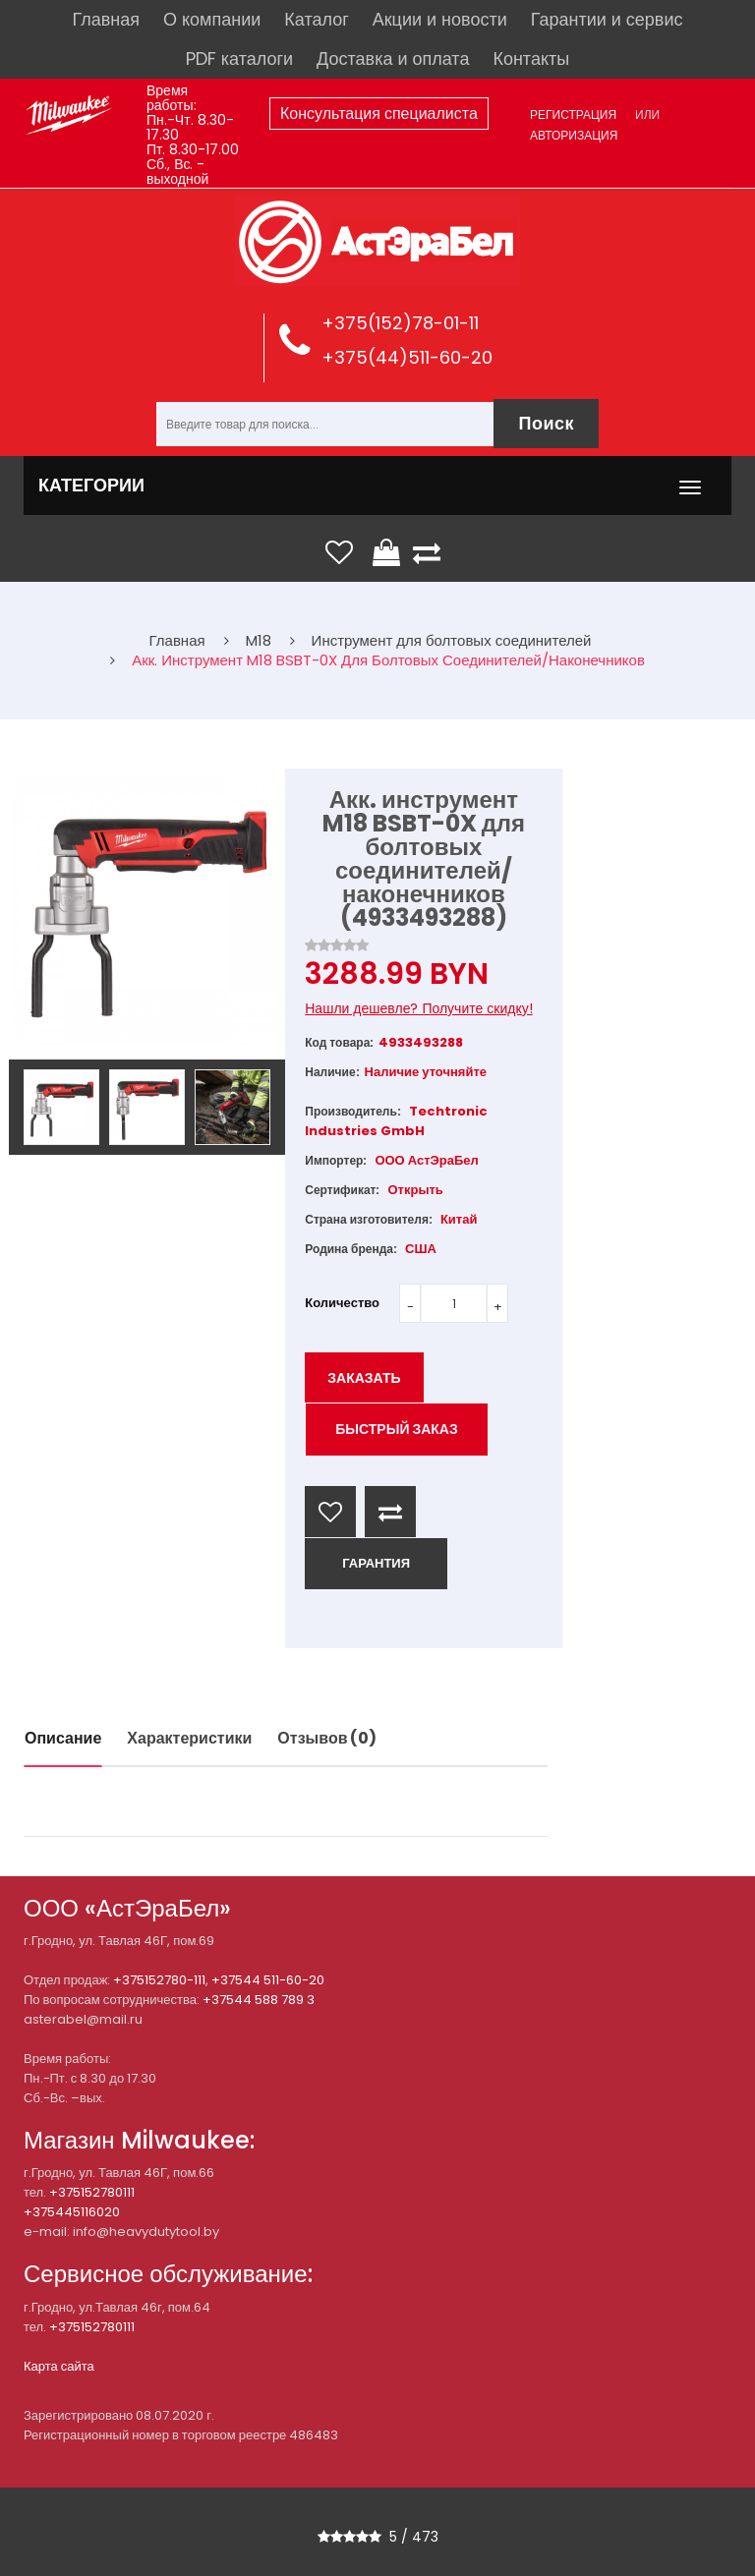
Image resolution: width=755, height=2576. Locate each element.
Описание (63, 1738)
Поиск (546, 423)
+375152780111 (92, 2192)
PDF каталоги (239, 58)
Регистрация (573, 114)
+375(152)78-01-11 (400, 323)
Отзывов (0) (327, 1738)
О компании (212, 19)
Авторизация (573, 135)
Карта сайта (59, 2366)
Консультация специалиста (379, 113)
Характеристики (189, 1738)
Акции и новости (440, 19)
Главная (107, 19)
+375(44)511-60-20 (407, 357)
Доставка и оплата (393, 58)
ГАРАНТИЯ (376, 1563)
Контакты (531, 58)
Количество (342, 1302)
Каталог (316, 19)
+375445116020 (72, 2212)
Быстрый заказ (396, 1429)
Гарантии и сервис (607, 19)
